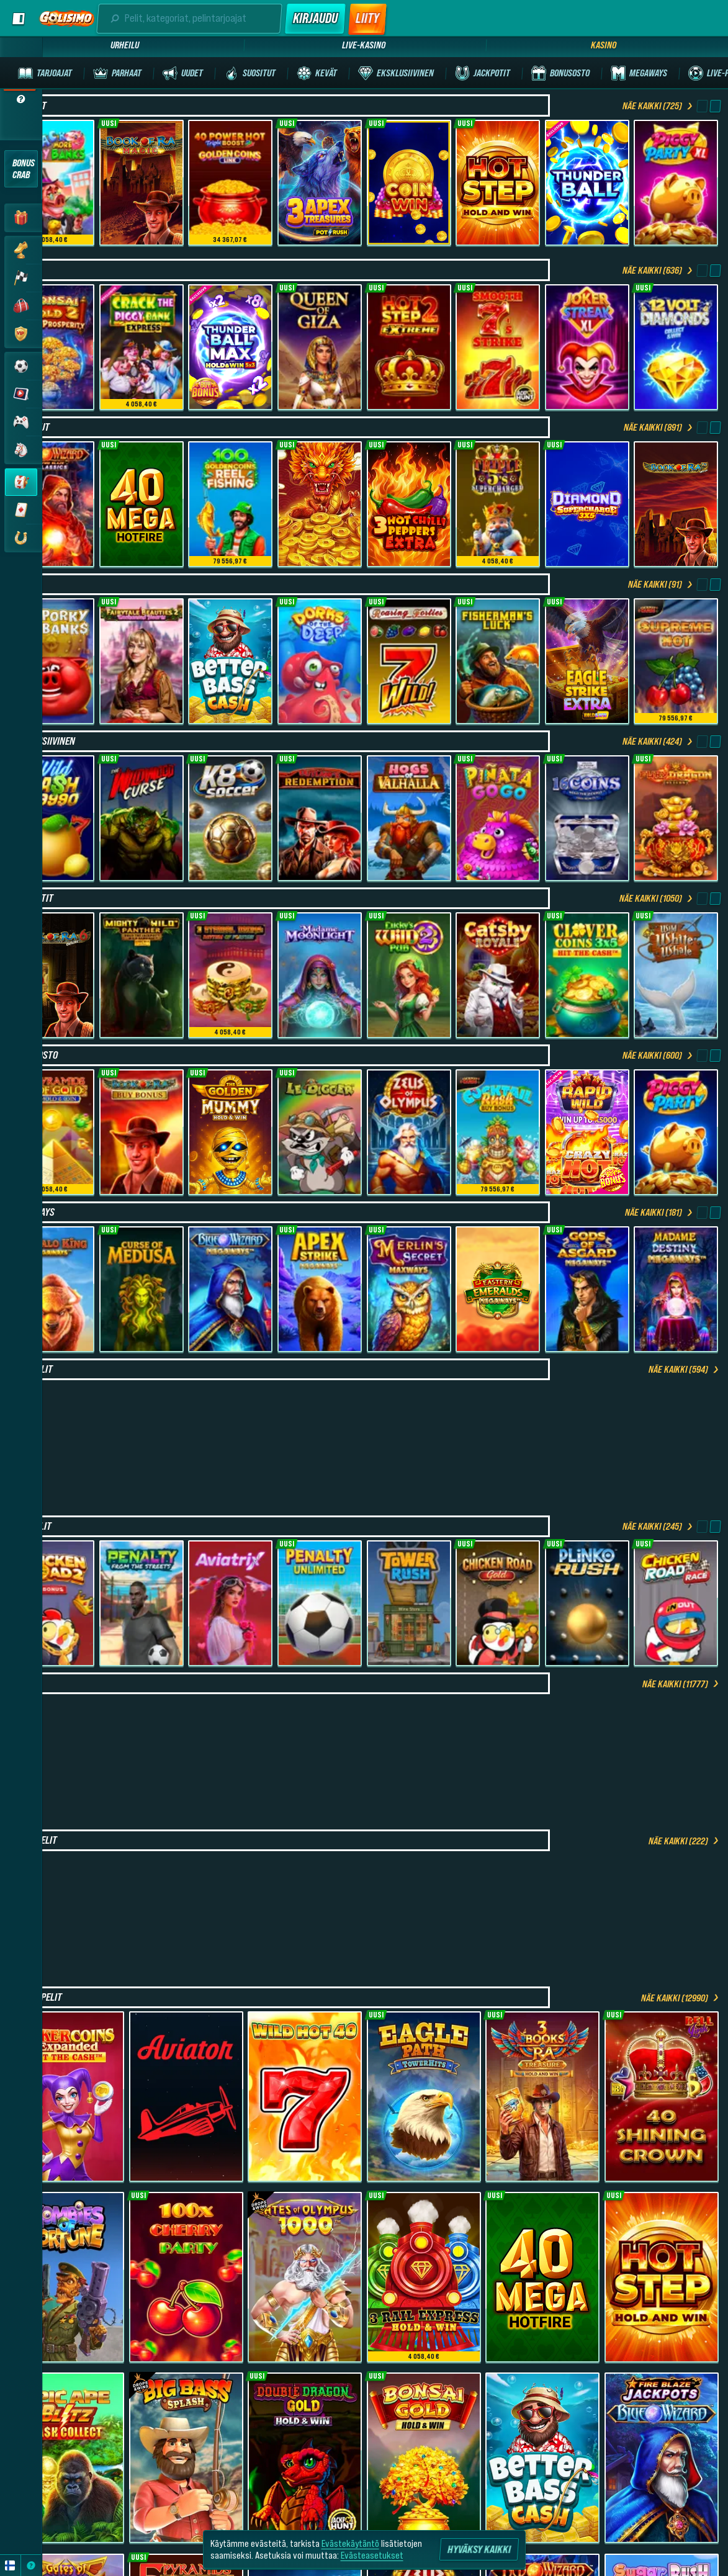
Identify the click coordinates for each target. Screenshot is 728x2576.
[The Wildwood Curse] (141, 818)
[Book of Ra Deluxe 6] (52, 975)
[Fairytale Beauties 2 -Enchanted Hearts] (141, 661)
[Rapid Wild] (587, 1132)
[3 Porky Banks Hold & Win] (52, 661)
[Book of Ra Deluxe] (676, 504)
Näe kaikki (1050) (656, 898)
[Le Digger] (319, 1132)
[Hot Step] (498, 183)
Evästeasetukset (372, 2554)
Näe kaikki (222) (685, 1840)
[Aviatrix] (230, 1603)
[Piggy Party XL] (676, 183)
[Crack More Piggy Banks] (52, 183)
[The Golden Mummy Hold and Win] (230, 1132)
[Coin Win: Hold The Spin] (409, 183)
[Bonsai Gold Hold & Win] (424, 2457)
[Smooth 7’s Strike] (498, 347)
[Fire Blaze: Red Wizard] (52, 504)
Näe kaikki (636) (658, 270)
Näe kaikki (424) (658, 741)
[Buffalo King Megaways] (52, 1289)
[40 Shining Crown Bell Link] (661, 2096)
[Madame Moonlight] (319, 975)
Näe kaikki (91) (661, 584)
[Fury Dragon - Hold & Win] (676, 818)
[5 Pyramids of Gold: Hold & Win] (52, 1132)
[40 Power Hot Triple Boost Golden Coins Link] (230, 183)
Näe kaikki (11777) (681, 1683)
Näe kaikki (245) (658, 1526)
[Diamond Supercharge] (587, 504)
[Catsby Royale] (498, 975)
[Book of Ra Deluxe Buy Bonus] (141, 1132)
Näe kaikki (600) (658, 1055)
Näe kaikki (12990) (681, 1997)
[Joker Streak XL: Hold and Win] (587, 347)
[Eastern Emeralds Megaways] (498, 1289)
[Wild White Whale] (676, 975)
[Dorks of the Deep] (319, 661)
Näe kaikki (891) (659, 427)
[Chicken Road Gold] (498, 1603)
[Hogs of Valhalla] (409, 818)
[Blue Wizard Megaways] (230, 1289)
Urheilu (124, 44)
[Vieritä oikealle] (715, 106)
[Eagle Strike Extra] (587, 661)
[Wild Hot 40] (305, 2096)
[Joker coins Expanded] (67, 2096)
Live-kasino (363, 44)
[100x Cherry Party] (186, 2277)
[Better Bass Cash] (230, 661)
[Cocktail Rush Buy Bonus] (498, 1132)
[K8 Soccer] (230, 818)
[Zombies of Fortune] (67, 2277)
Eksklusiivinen (43, 741)
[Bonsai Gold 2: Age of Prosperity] (52, 347)
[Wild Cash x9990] (52, 818)
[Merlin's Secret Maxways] (409, 1289)
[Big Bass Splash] (186, 2457)
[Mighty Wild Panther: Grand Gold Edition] (141, 975)
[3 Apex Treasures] (319, 183)
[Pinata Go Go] (498, 818)
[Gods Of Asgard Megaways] (587, 1289)
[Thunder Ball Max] (230, 347)
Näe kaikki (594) (685, 1369)
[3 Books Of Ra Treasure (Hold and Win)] (542, 2096)
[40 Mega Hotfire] (141, 504)
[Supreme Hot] (676, 661)
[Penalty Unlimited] (319, 1603)
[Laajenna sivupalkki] (16, 18)
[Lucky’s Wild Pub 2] (409, 975)
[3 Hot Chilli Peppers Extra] (409, 504)
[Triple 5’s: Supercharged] (498, 504)
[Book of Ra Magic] (141, 183)
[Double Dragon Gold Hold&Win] (305, 2457)
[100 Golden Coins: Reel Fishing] (230, 504)
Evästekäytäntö (350, 2543)
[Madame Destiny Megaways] (676, 1289)
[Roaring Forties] (409, 661)
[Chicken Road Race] (676, 1603)
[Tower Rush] (409, 1603)
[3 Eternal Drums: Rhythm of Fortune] (230, 975)
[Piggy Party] (676, 1132)
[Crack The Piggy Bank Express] (141, 347)
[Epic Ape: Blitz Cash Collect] (67, 2457)
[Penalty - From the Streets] (141, 1603)
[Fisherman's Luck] (498, 661)
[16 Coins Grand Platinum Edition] (587, 818)
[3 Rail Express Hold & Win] (424, 2277)
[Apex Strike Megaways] (319, 1289)
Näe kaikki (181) (659, 1212)
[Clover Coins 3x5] (587, 975)
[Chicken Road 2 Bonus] (52, 1603)
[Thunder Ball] (587, 183)
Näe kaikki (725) (658, 105)
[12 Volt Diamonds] (676, 347)
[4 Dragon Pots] (319, 504)
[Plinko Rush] (587, 1603)
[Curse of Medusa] (141, 1289)
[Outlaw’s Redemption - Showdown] (319, 818)
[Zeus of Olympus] (409, 1132)
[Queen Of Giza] (319, 347)
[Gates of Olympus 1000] (305, 2277)
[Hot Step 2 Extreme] (409, 347)
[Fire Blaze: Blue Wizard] (661, 2457)
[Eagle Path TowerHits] (424, 2096)
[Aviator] (186, 2096)
